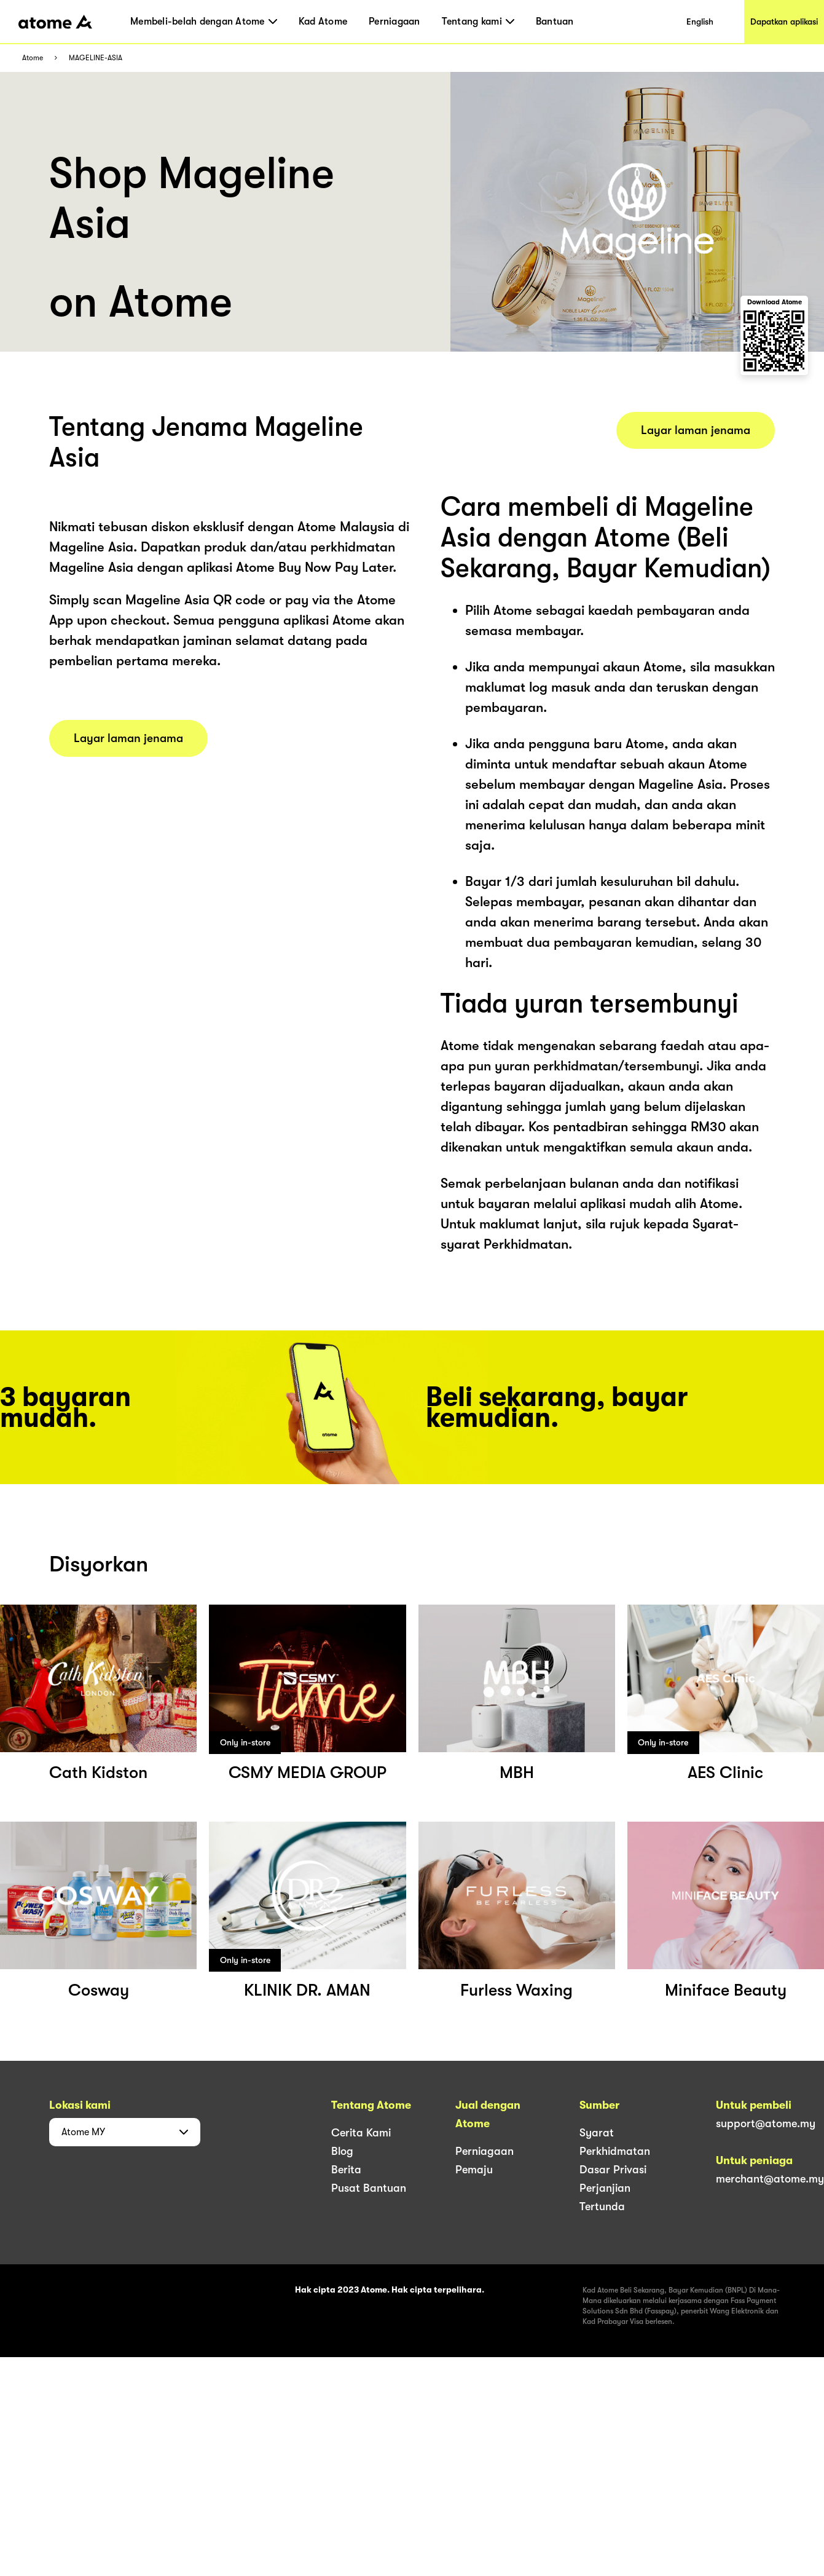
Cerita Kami (361, 2133)
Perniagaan (394, 21)
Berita (346, 2169)
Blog (342, 2151)
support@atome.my (765, 2123)
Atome (32, 58)
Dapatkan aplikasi (784, 21)
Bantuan (555, 21)
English (699, 21)
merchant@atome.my (770, 2179)
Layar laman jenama (128, 738)
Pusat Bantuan (368, 2188)
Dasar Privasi (612, 2169)
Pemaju (474, 2169)
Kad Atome (323, 21)
